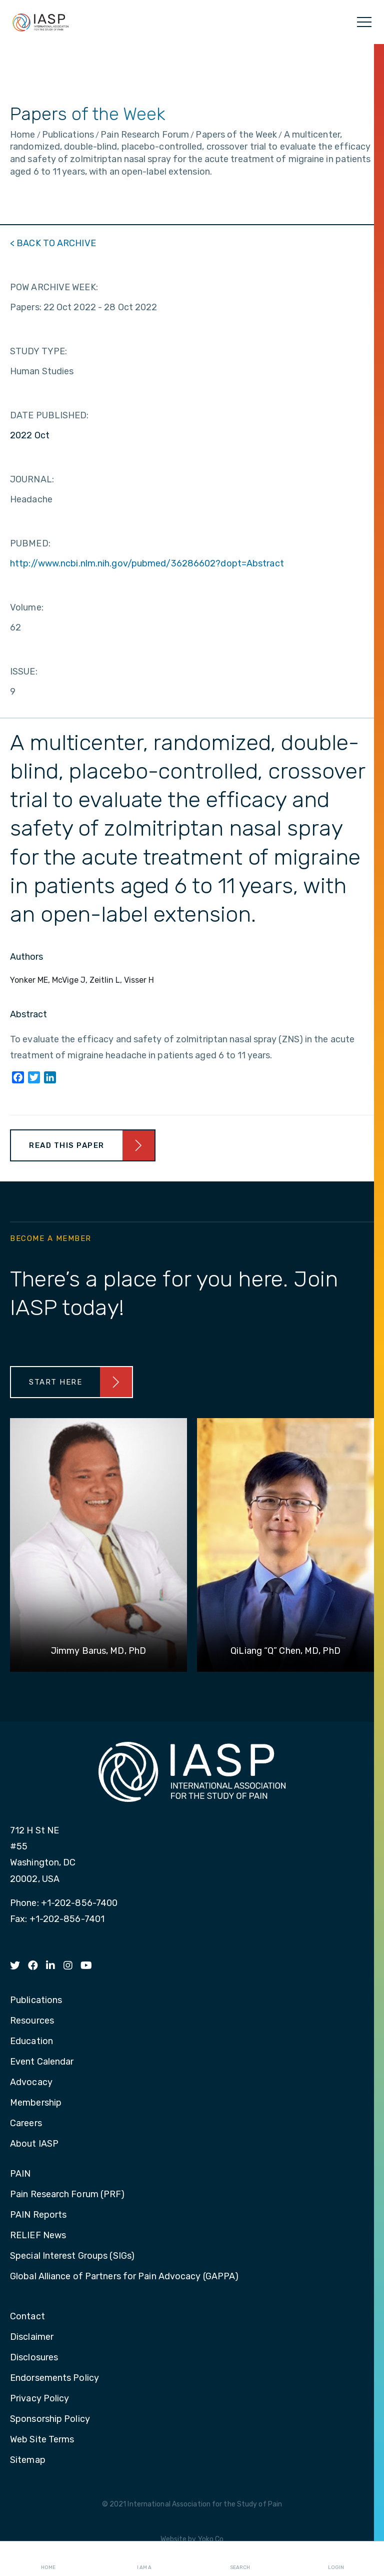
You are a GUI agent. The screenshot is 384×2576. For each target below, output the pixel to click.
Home (48, 2558)
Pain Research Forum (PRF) (67, 2195)
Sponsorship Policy (50, 2419)
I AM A (144, 2558)
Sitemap (28, 2460)
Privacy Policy (39, 2399)
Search (240, 2558)
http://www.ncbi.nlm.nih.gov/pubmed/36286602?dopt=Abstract (147, 563)
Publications (36, 2001)
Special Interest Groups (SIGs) (72, 2256)
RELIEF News (38, 2236)
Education (31, 2042)
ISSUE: (24, 671)
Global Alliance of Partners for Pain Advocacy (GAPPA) (124, 2277)
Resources (32, 2021)
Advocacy (31, 2083)
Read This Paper (66, 1145)
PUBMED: (30, 543)
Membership (36, 2103)
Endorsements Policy (54, 2378)
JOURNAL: (32, 479)
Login (336, 2558)
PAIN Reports (38, 2215)
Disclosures (34, 2358)
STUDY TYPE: (38, 351)
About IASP (34, 2144)
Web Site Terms (42, 2440)
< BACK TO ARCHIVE (53, 243)
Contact (27, 2317)
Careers (26, 2124)
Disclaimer (32, 2337)
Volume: (27, 607)
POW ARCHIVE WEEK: (54, 287)
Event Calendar (42, 2062)
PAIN (20, 2174)
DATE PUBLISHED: (49, 415)
